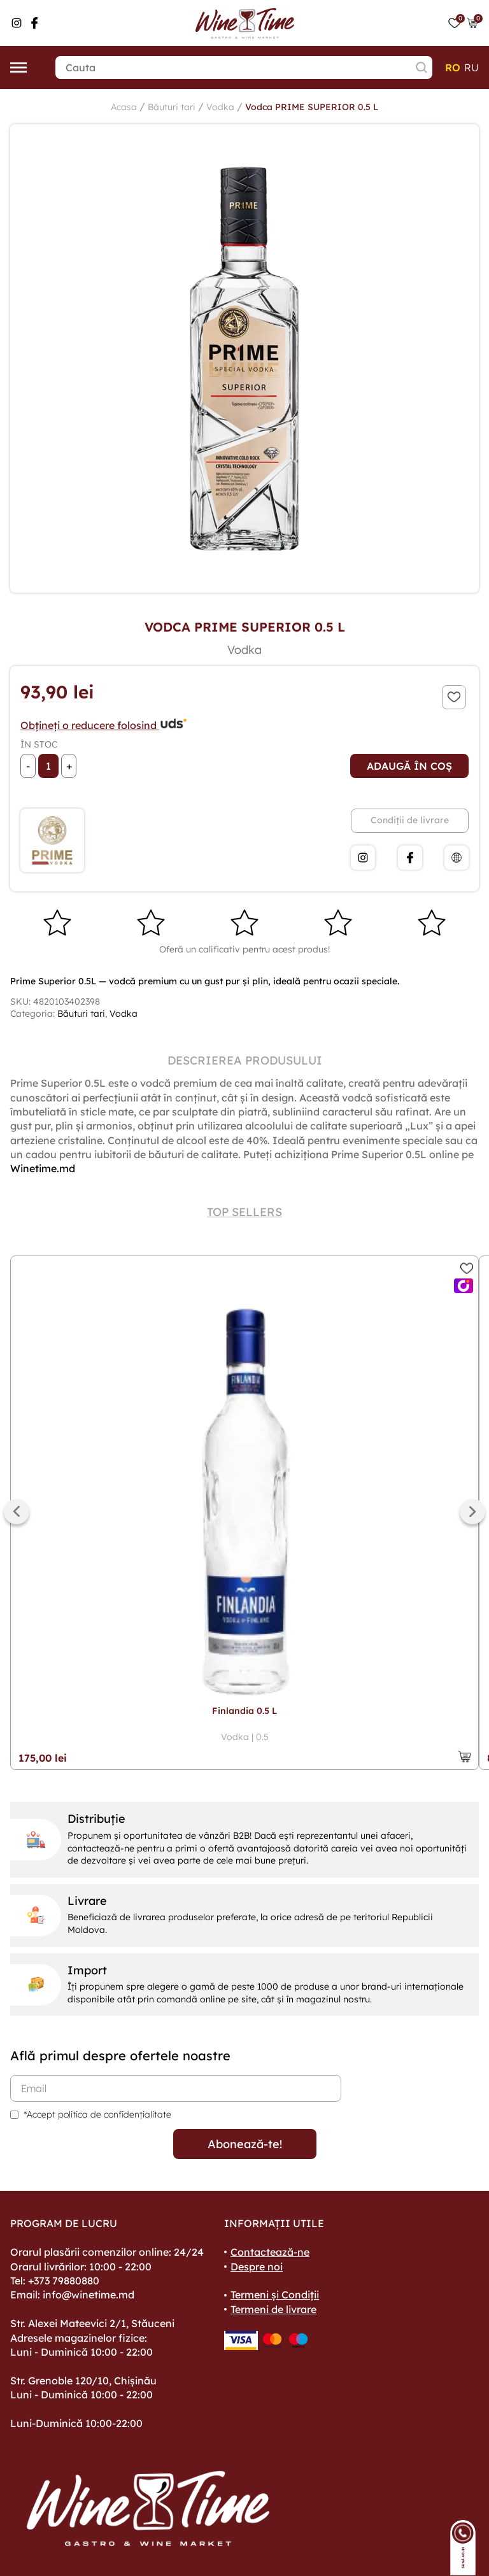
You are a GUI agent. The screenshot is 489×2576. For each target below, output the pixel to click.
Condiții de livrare (410, 820)
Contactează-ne (269, 2252)
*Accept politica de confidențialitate (97, 2114)
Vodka (220, 107)
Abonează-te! (245, 2144)
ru (471, 67)
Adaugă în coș (409, 766)
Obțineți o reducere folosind (104, 725)
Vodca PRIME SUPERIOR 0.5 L (311, 107)
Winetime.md (42, 1168)
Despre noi (256, 2266)
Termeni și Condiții (274, 2294)
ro (452, 67)
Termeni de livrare (273, 2309)
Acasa (124, 107)
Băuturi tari (171, 107)
